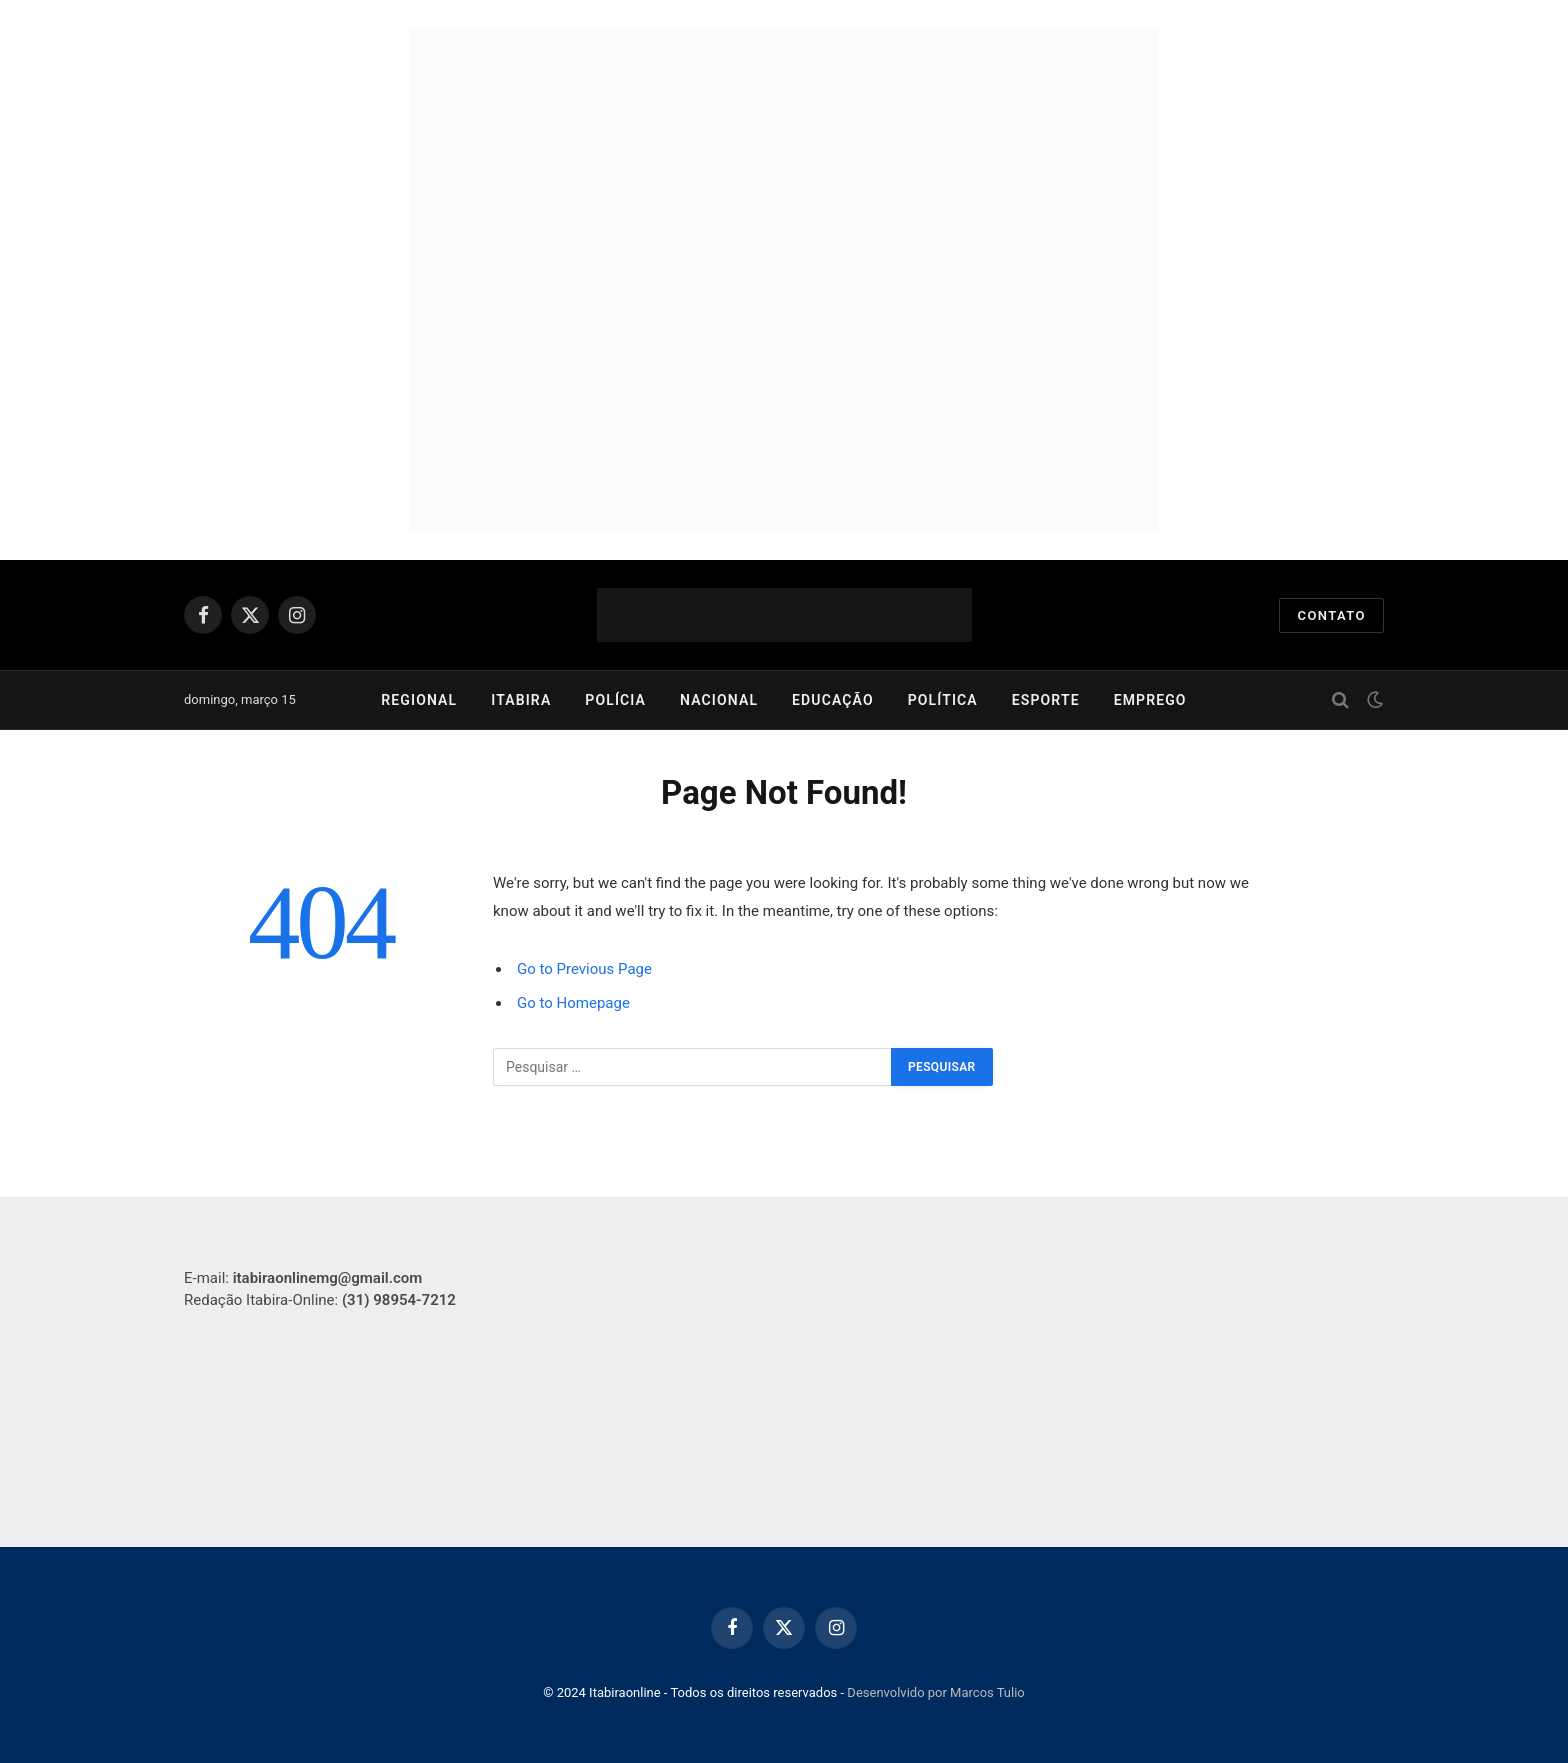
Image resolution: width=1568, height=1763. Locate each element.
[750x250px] (784, 155)
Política (943, 700)
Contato (1331, 615)
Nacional (719, 700)
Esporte (1046, 700)
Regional (419, 700)
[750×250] (784, 405)
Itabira (521, 700)
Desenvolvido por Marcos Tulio (935, 1692)
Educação (833, 700)
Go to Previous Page (584, 969)
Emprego (1150, 700)
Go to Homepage (573, 1003)
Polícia (615, 700)
